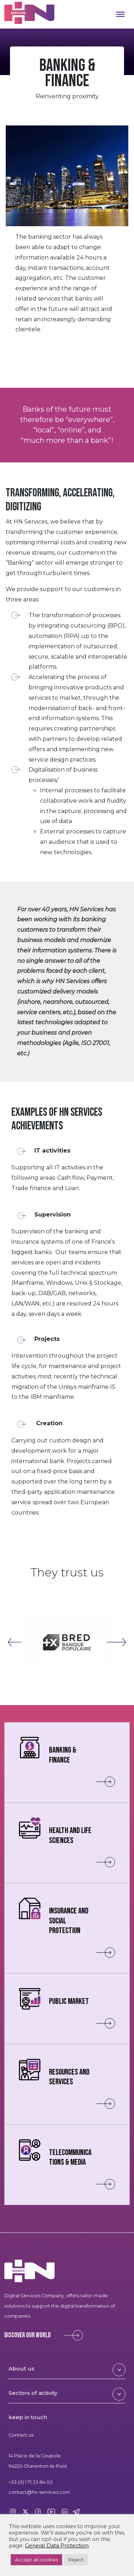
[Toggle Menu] (120, 14)
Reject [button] (76, 2559)
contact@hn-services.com (39, 2492)
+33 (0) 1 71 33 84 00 (31, 2482)
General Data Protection (57, 2545)
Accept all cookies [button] (36, 2559)
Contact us (21, 2435)
